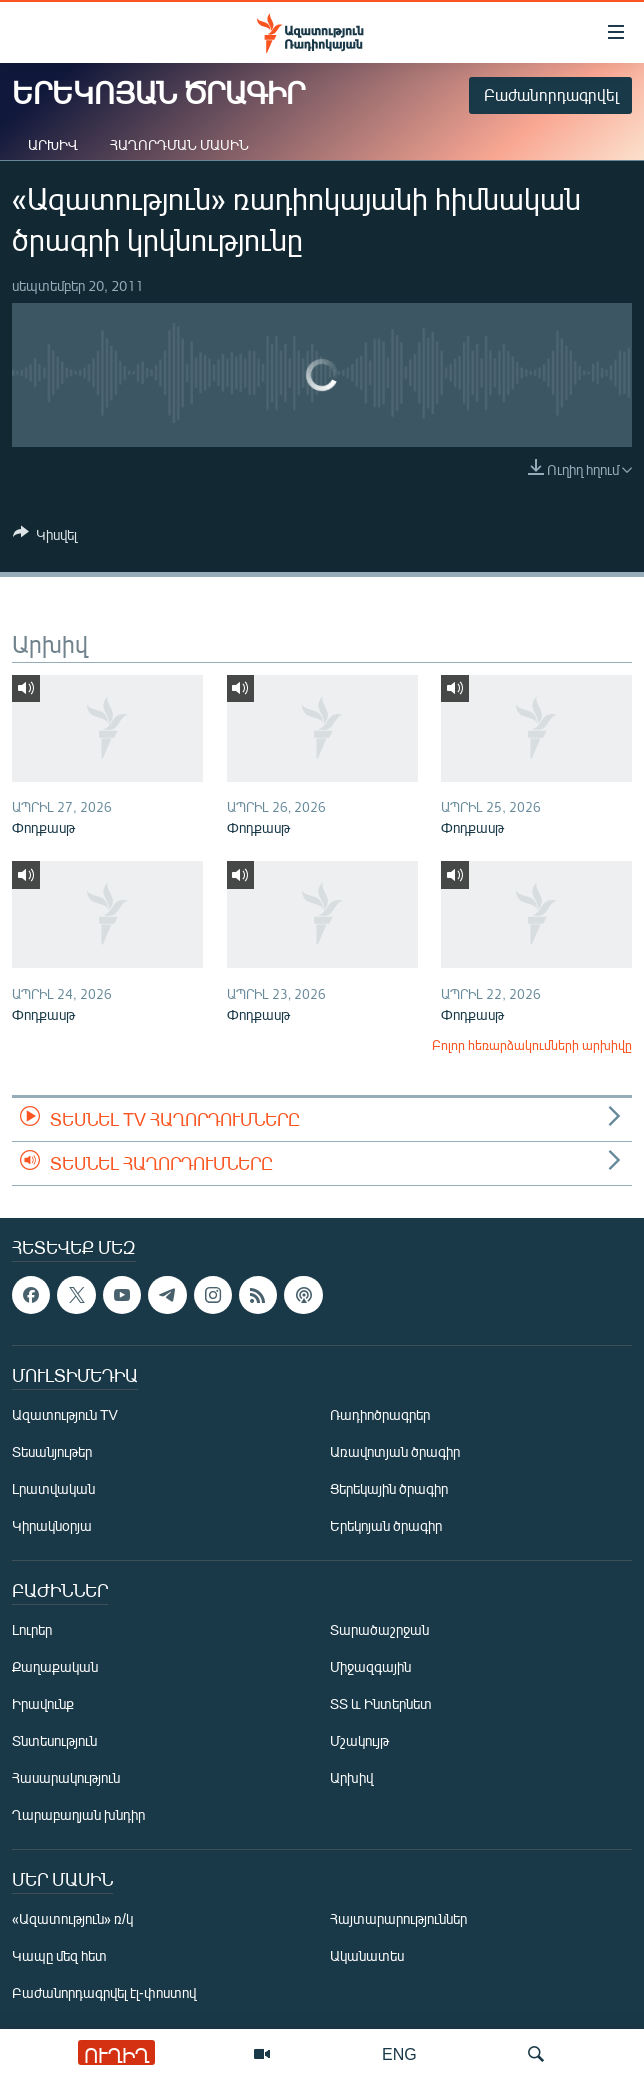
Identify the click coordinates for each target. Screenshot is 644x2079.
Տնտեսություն (54, 1741)
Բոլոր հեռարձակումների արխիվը (532, 1045)
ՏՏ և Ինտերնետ (381, 1704)
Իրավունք (43, 1704)
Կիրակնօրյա (52, 1526)
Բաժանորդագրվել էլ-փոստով (104, 1993)
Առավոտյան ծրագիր (395, 1452)
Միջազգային (370, 1667)
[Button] (45, 538)
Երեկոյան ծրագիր (386, 1526)
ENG (399, 2053)
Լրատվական (53, 1489)
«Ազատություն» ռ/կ (72, 1919)
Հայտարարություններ (398, 1919)
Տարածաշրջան (379, 1630)
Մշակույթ (359, 1741)
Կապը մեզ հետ (59, 1956)
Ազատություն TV (65, 1415)
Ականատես (367, 1956)
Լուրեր (32, 1630)
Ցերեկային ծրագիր (389, 1489)
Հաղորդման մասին (179, 144)
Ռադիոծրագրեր (380, 1415)
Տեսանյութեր (52, 1452)
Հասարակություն (66, 1778)
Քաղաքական (55, 1667)
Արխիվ (53, 144)
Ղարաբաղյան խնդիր (78, 1815)
